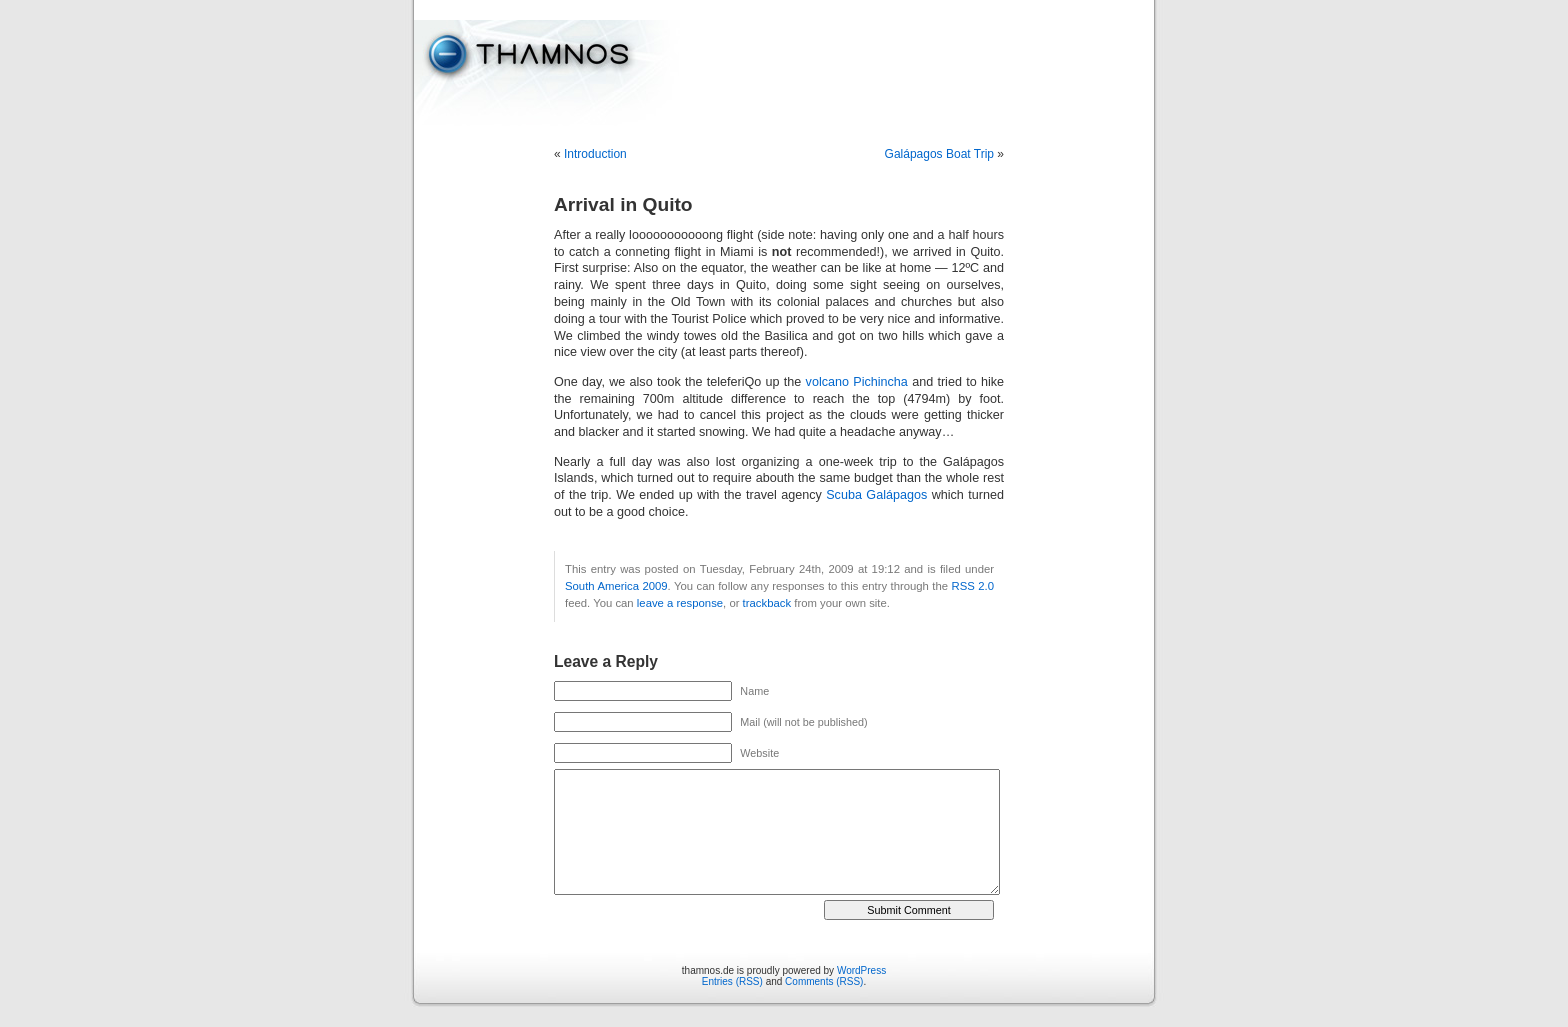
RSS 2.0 (973, 586)
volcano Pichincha (857, 382)
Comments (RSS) (824, 981)
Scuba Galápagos (876, 495)
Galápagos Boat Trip (939, 154)
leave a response (680, 603)
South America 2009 (616, 586)
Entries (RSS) (732, 981)
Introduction (595, 154)
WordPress (861, 970)
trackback (767, 603)
